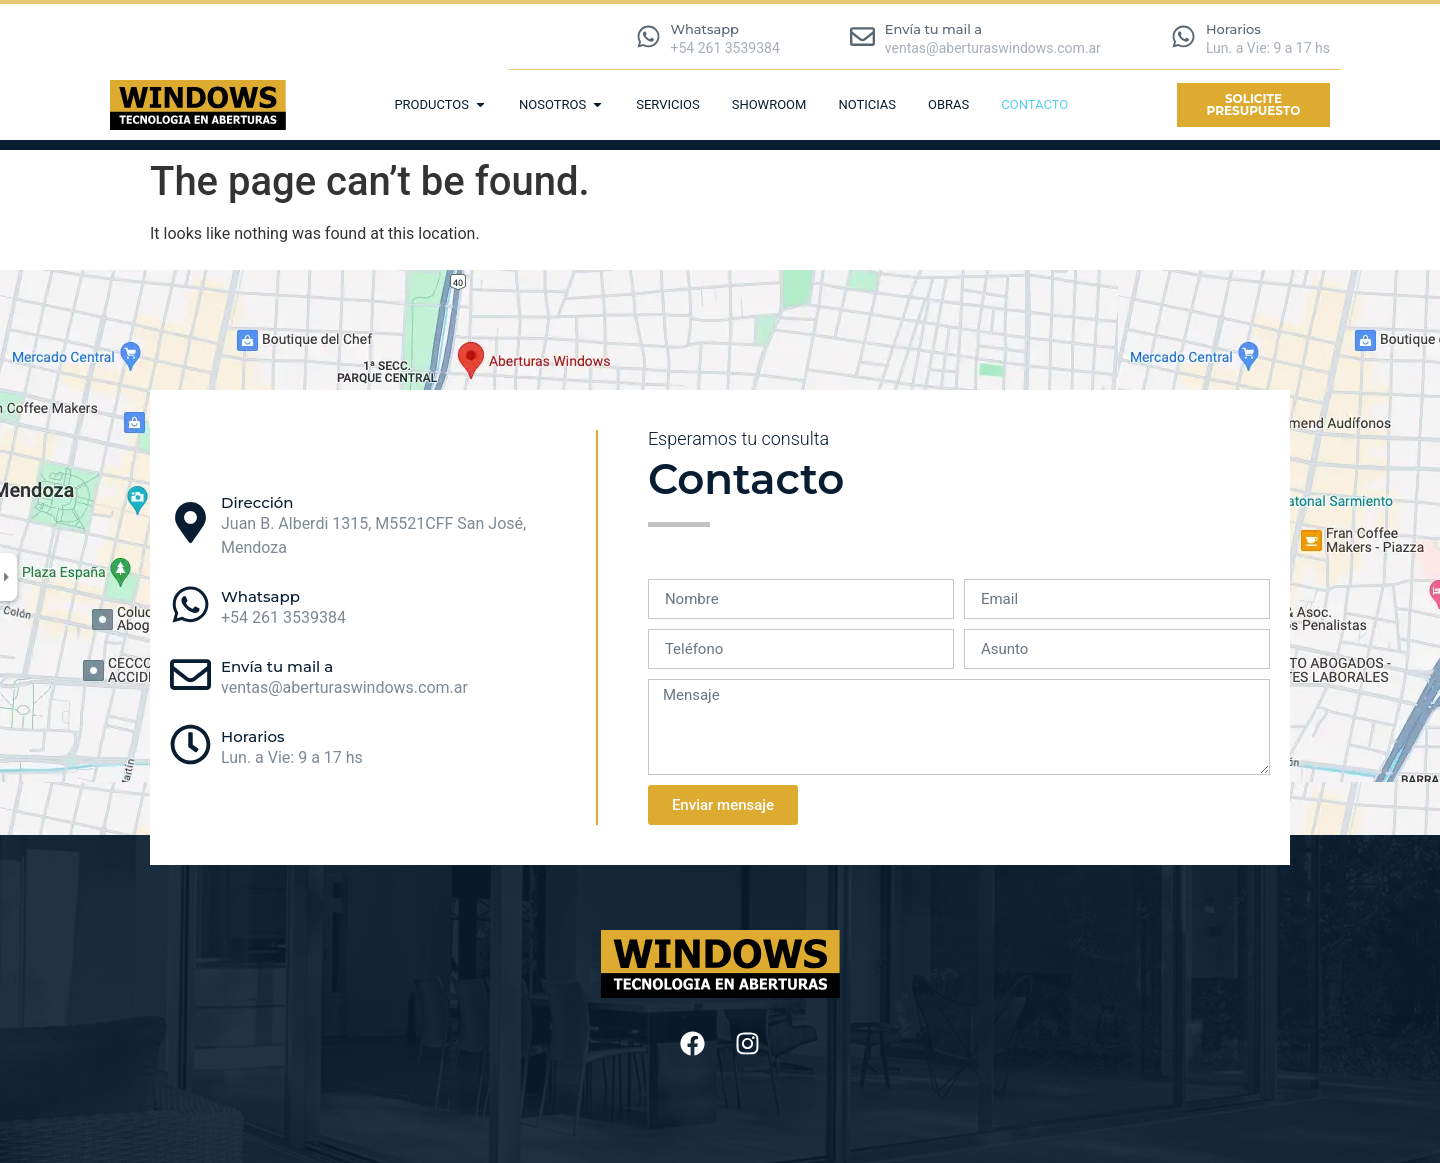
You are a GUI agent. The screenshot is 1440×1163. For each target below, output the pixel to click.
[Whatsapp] (648, 36)
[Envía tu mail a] (862, 36)
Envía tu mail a (933, 29)
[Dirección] (190, 522)
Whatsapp (705, 29)
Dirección (257, 502)
